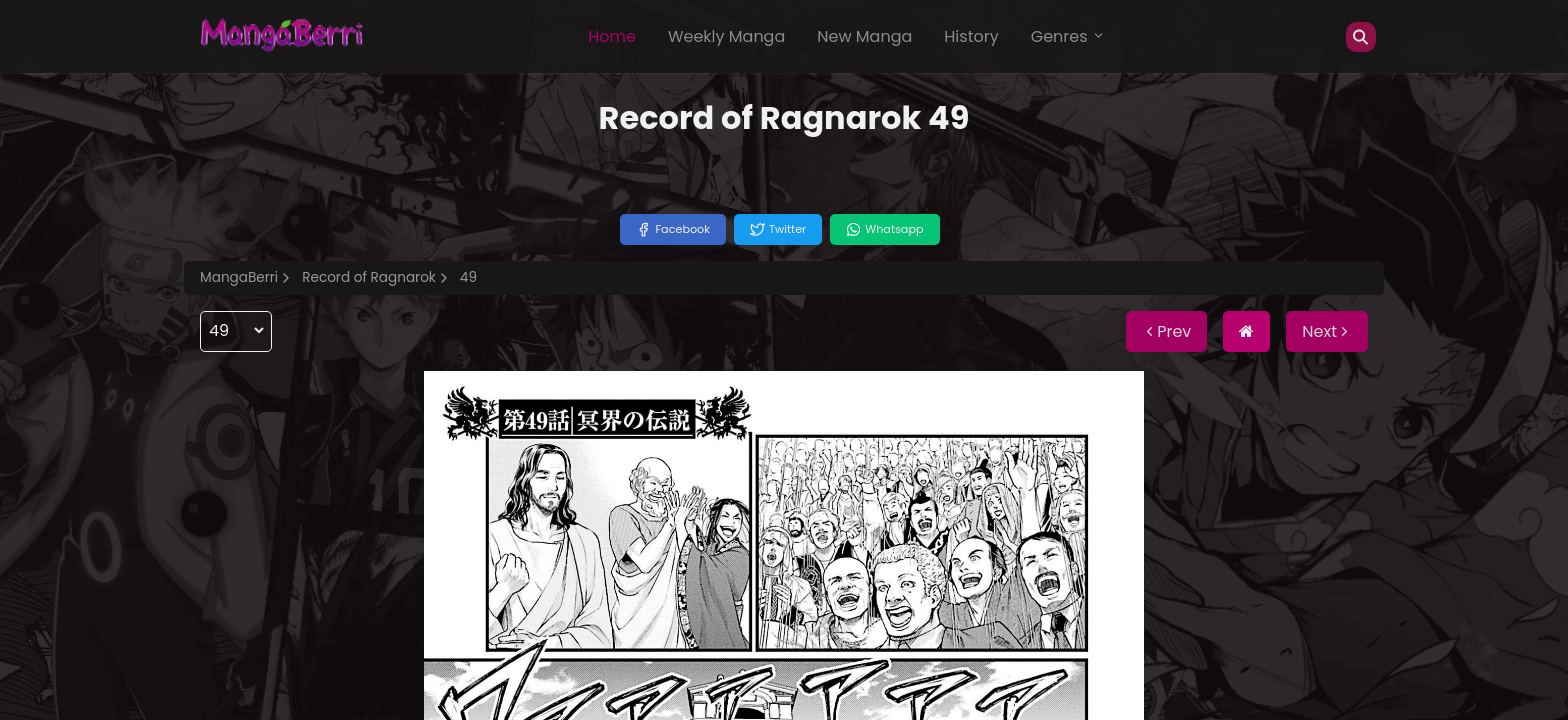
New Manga (864, 36)
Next (1327, 331)
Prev (1166, 331)
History (971, 36)
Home (612, 36)
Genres (1068, 36)
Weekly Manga (726, 36)
